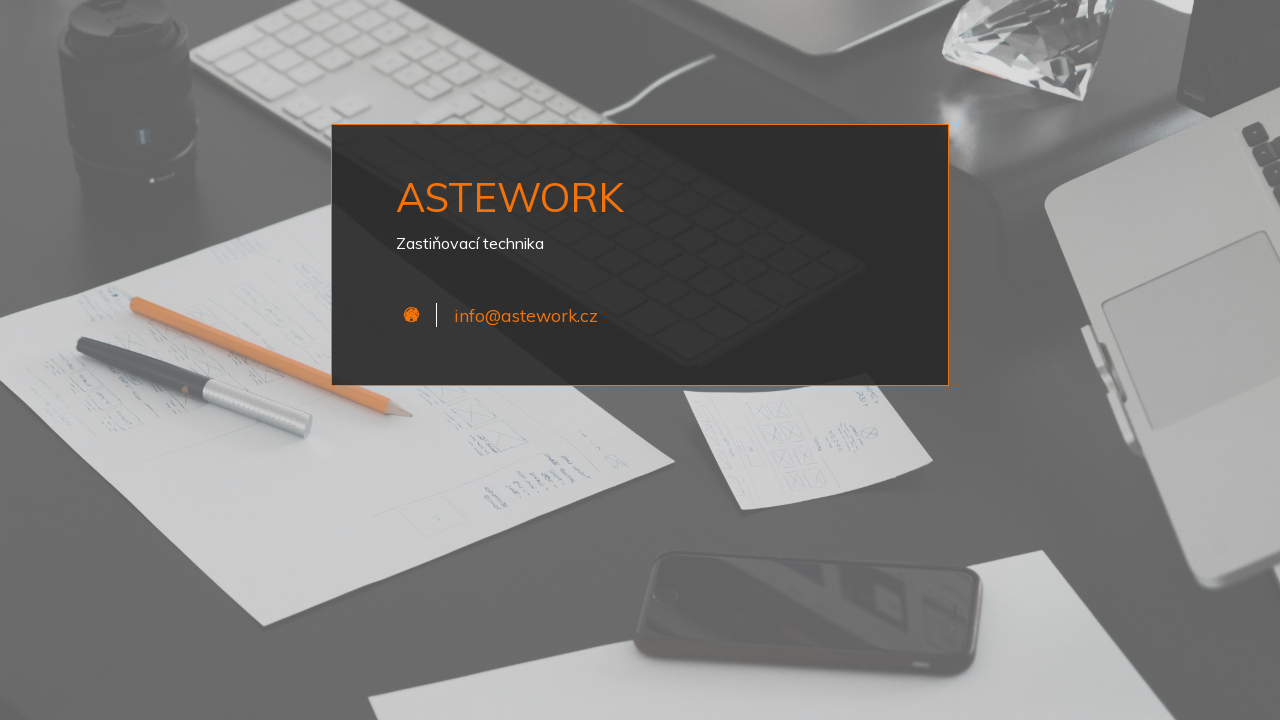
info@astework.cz (526, 315)
